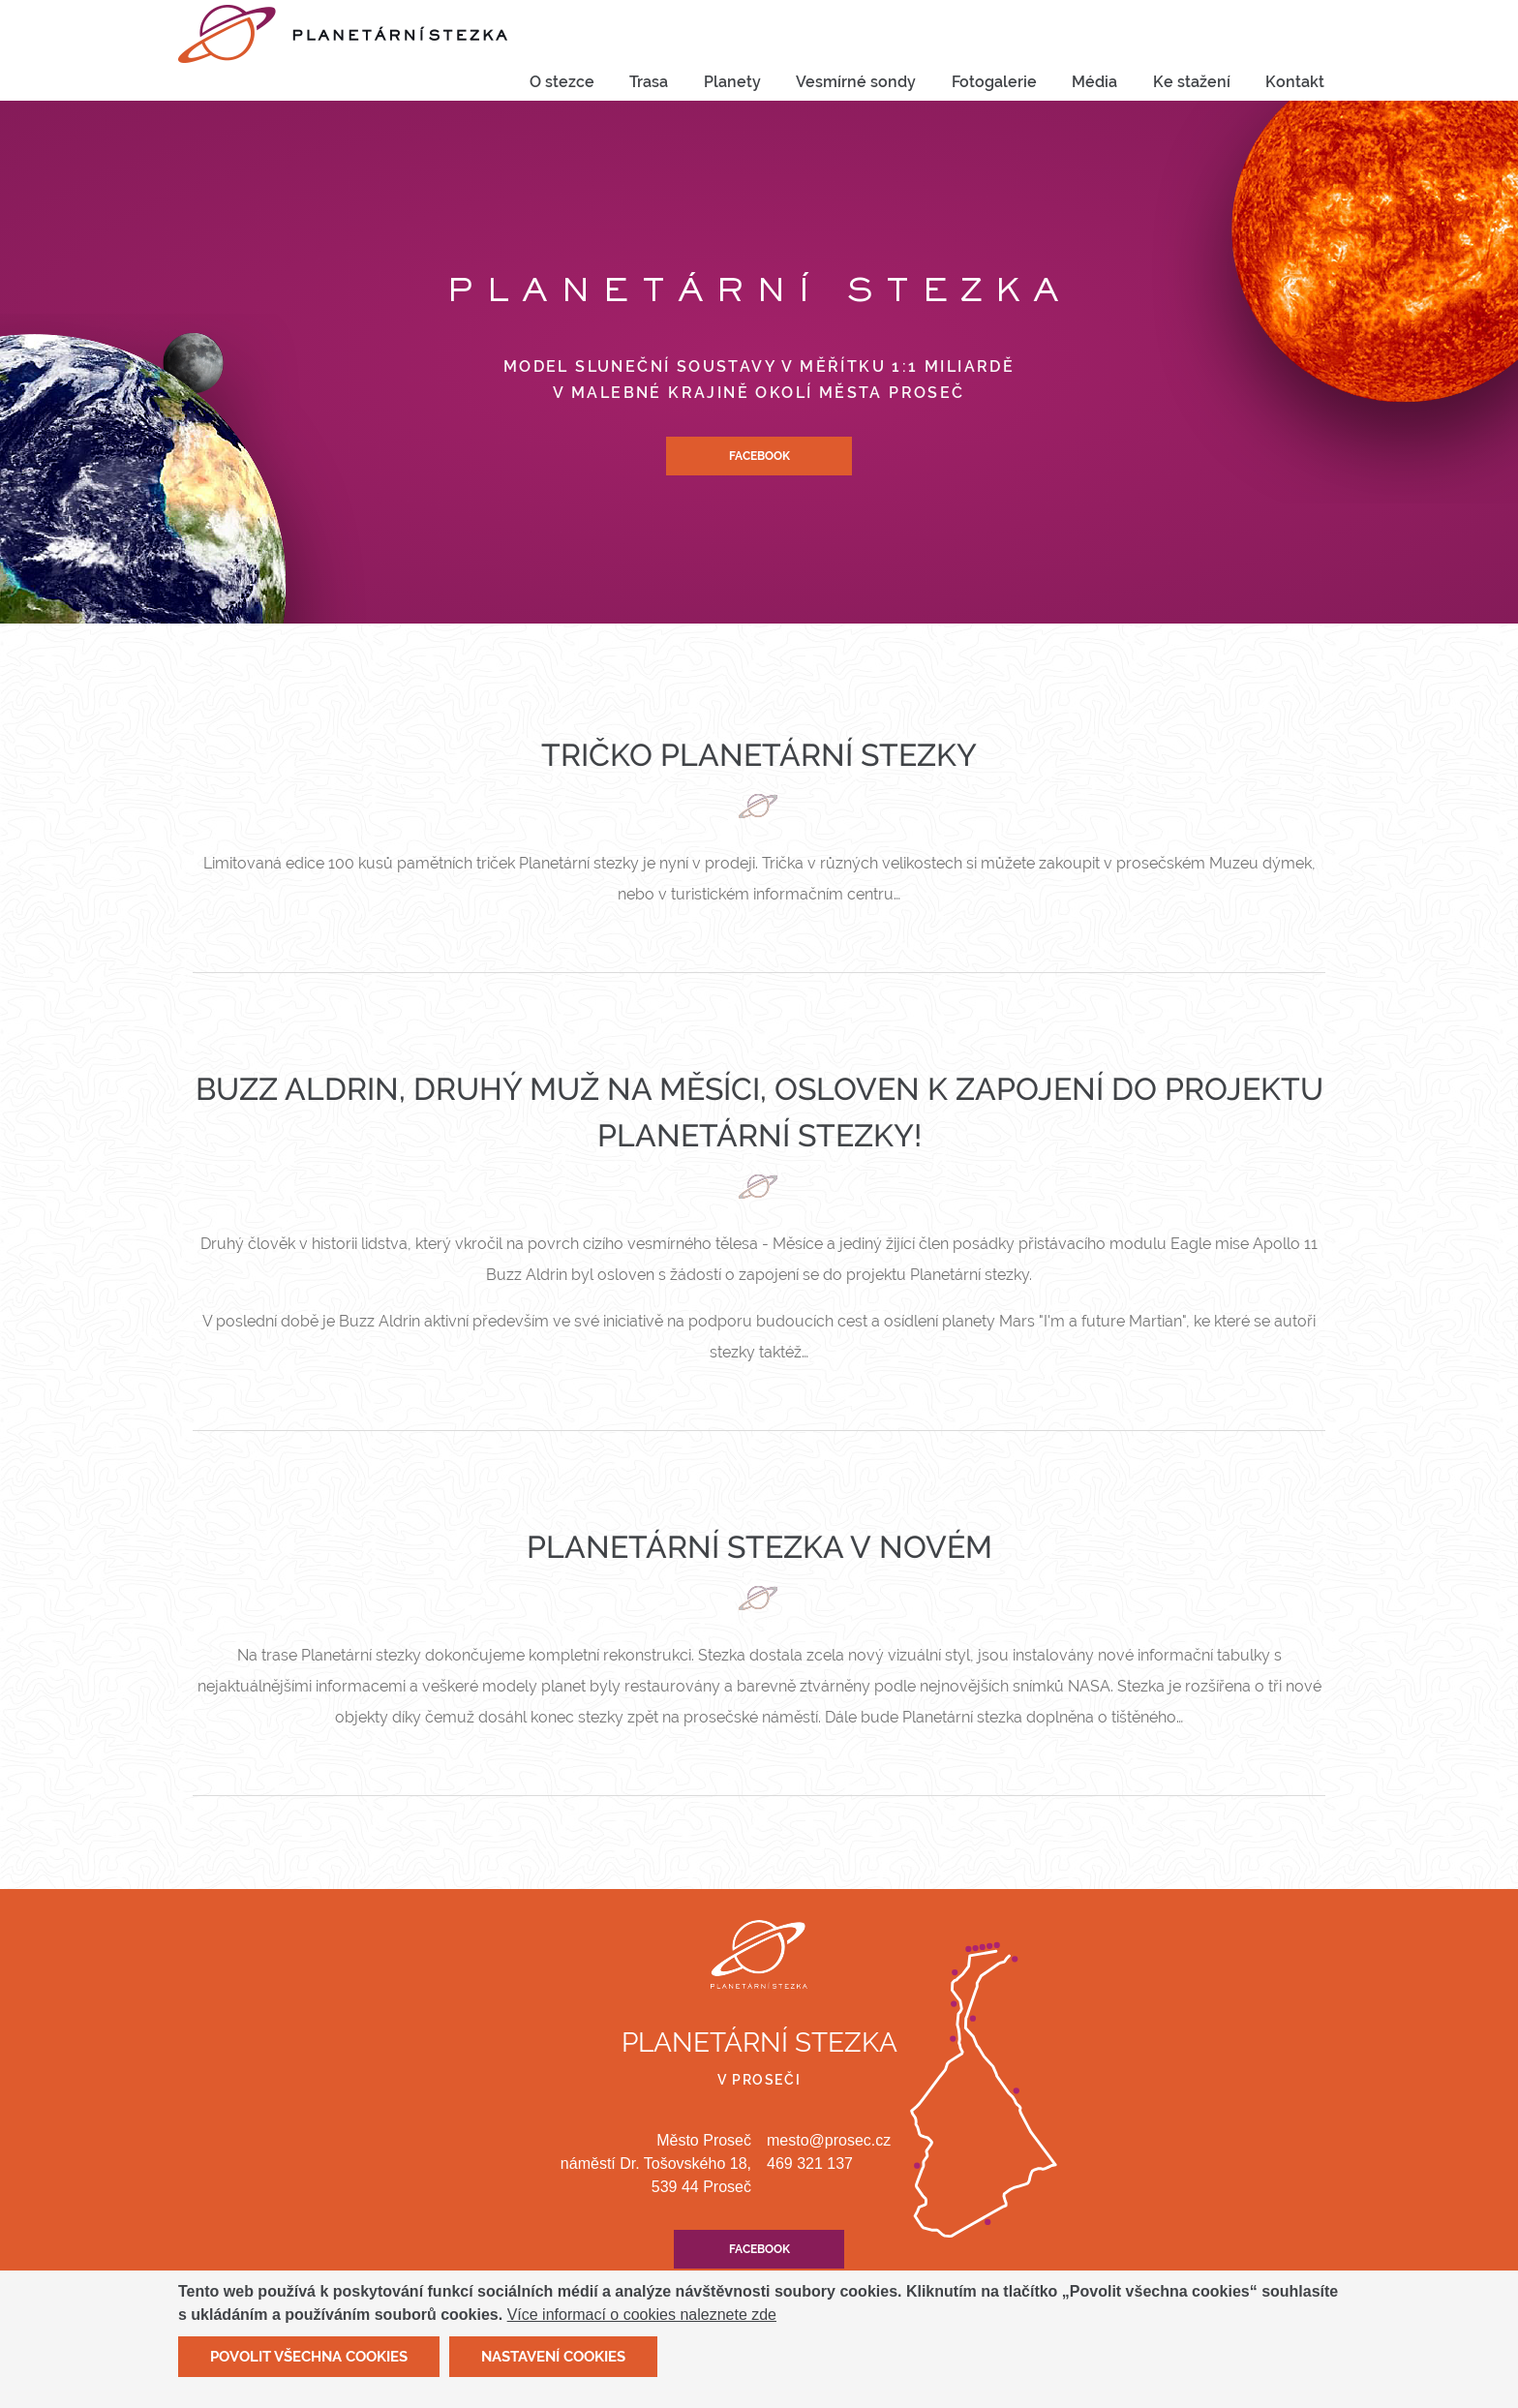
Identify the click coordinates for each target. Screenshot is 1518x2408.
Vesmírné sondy (856, 82)
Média (1094, 82)
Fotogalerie (994, 82)
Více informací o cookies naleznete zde (641, 2318)
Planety (732, 82)
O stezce (562, 82)
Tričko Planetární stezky (759, 755)
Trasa (648, 82)
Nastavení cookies (553, 2359)
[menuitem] (562, 82)
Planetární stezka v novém (759, 1547)
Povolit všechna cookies (309, 2359)
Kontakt (1294, 82)
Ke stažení (1191, 82)
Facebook (759, 456)
